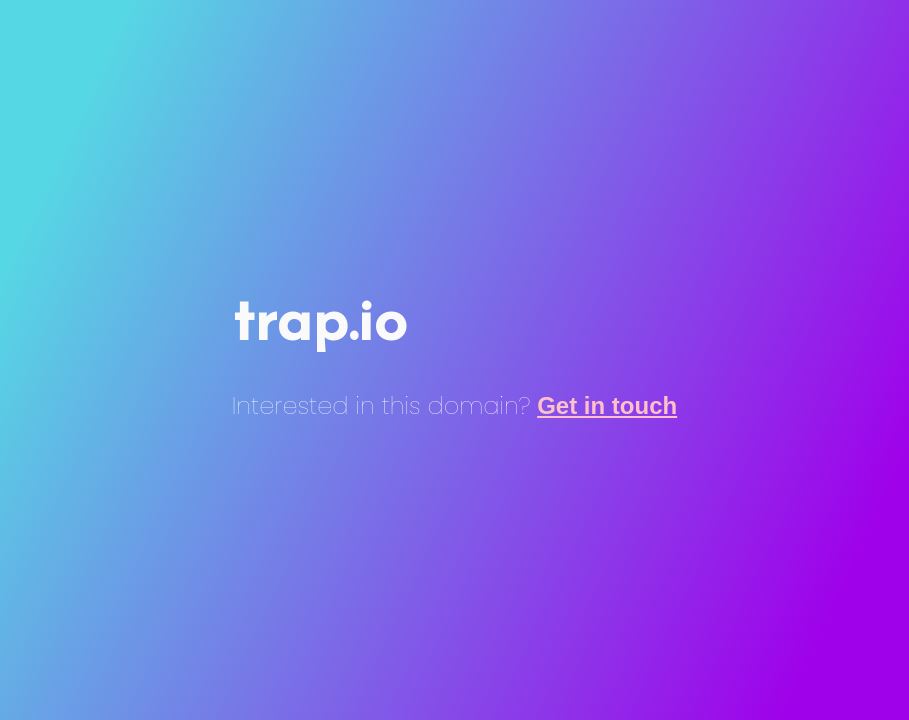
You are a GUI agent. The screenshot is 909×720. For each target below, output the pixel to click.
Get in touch (607, 405)
